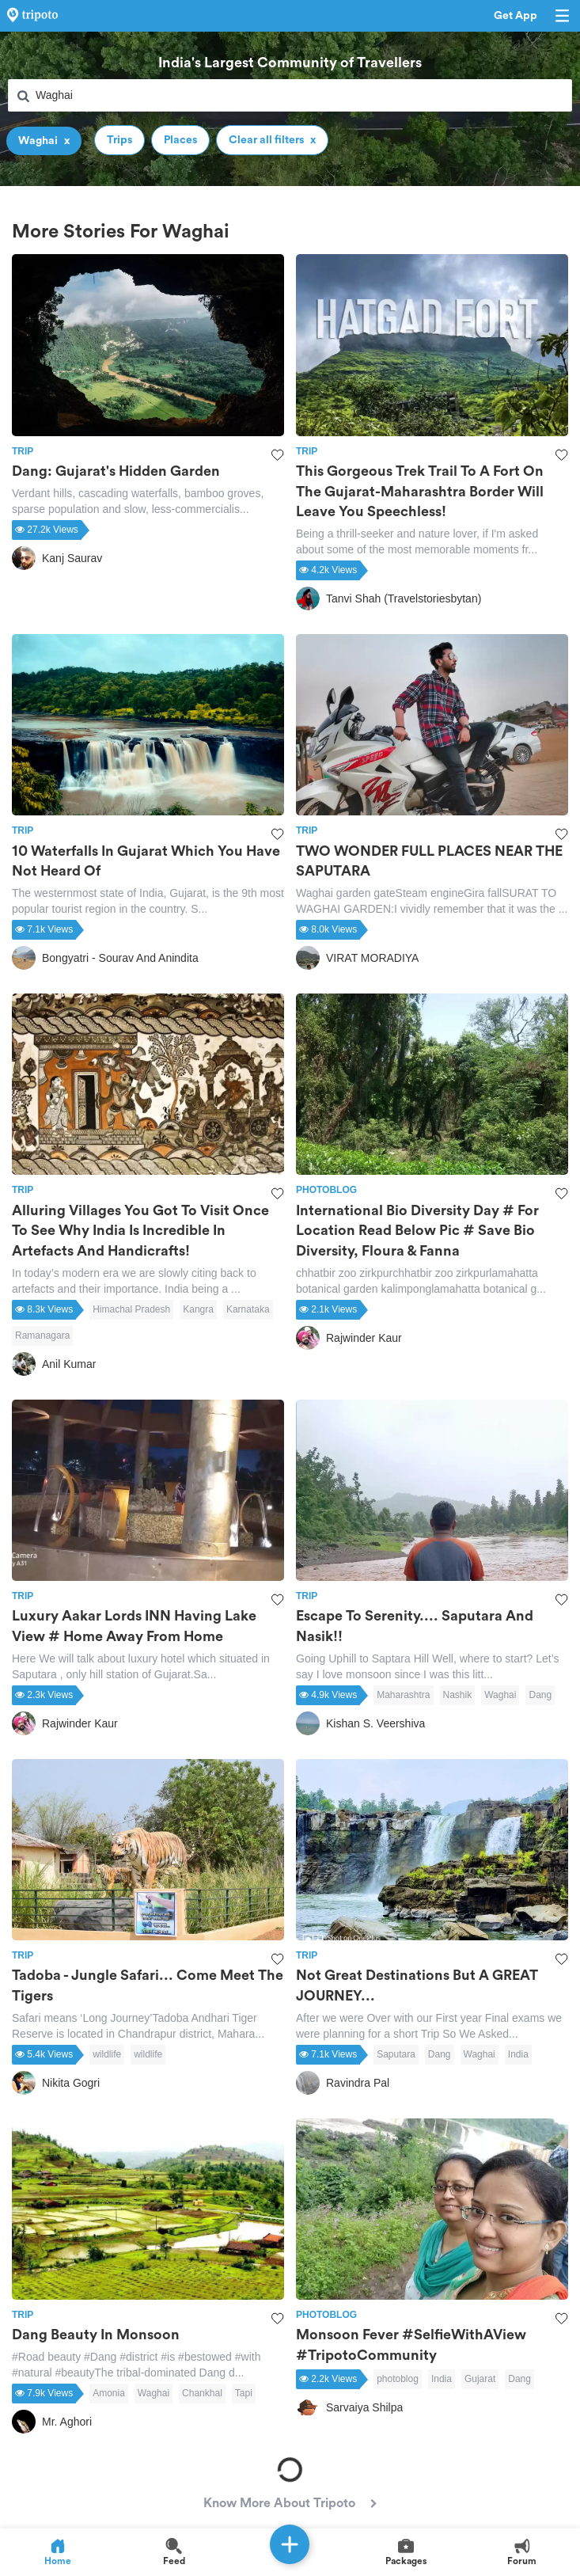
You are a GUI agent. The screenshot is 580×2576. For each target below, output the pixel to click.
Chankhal (202, 2393)
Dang (540, 1694)
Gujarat (479, 2378)
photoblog (398, 2378)
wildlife (107, 2054)
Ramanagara (42, 1335)
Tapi (243, 2393)
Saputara (396, 2054)
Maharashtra (403, 1694)
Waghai (500, 1694)
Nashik (457, 1694)
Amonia (109, 2393)
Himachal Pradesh (131, 1309)
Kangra (198, 1309)
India (518, 2054)
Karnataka (248, 1309)
